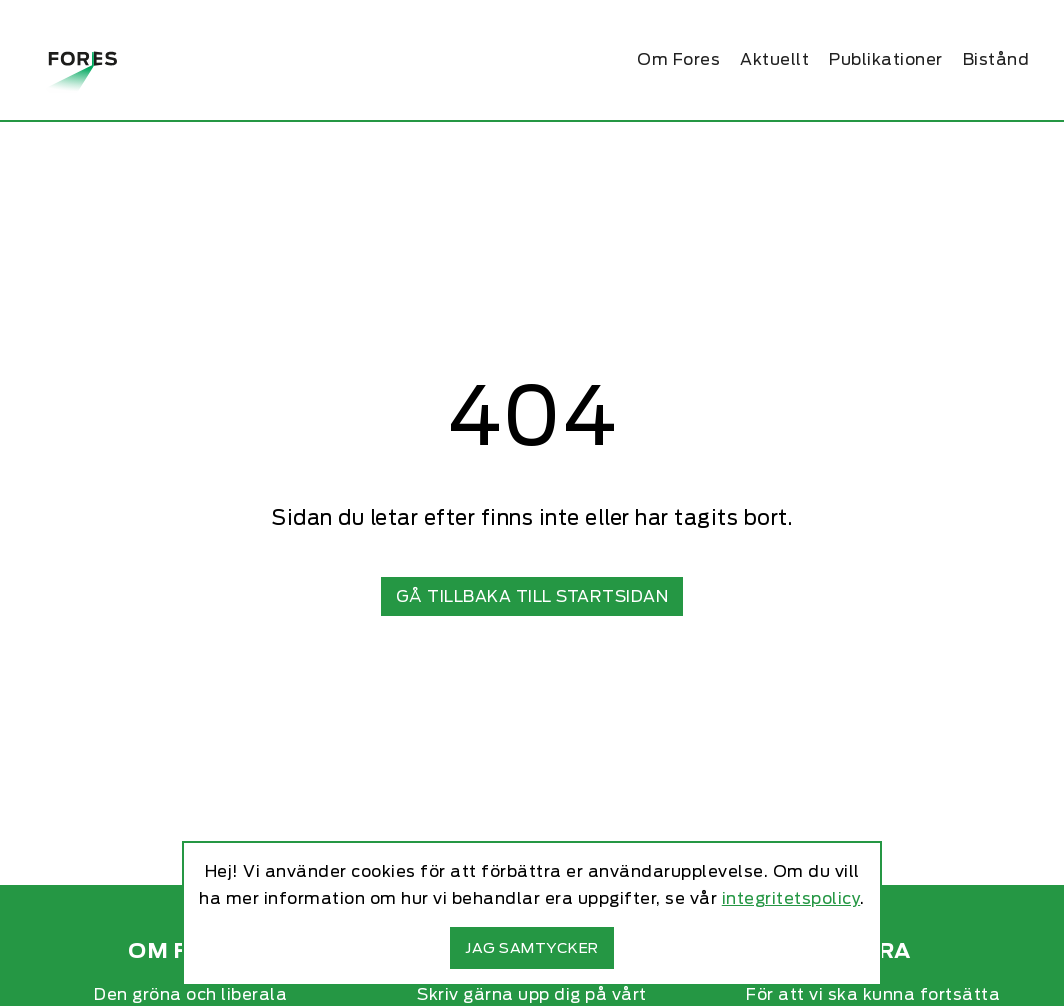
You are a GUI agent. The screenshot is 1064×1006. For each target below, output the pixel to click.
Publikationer (886, 59)
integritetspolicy (791, 898)
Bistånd (996, 59)
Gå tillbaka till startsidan (532, 596)
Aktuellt (774, 59)
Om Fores (678, 59)
